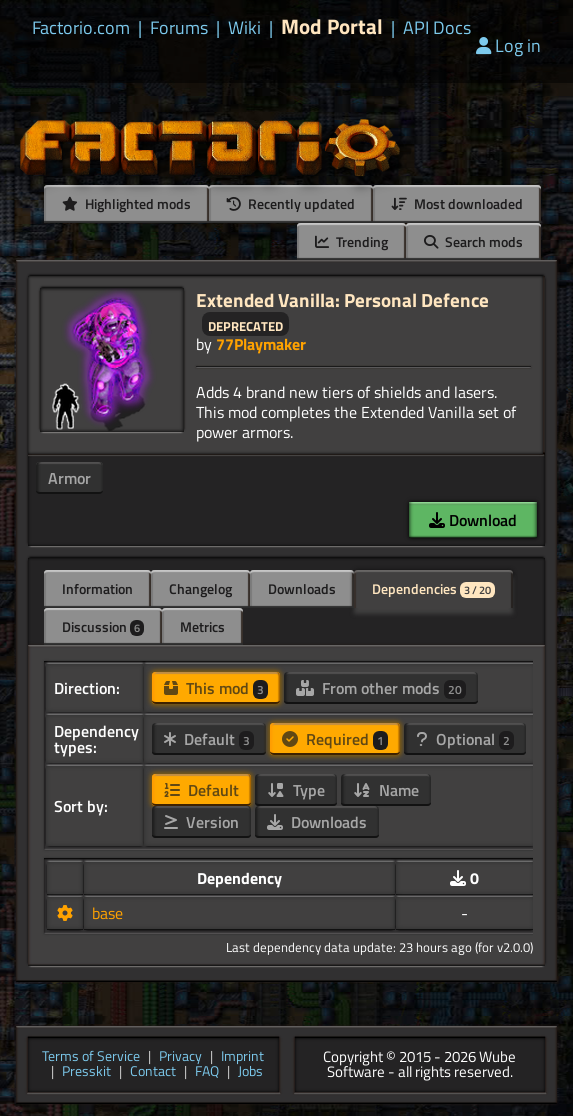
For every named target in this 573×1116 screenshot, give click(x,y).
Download (473, 520)
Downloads (302, 588)
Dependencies (433, 588)
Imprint (242, 1057)
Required (335, 739)
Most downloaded (457, 203)
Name (386, 790)
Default (209, 739)
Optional (465, 739)
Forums (179, 28)
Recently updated (291, 203)
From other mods (381, 688)
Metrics (202, 626)
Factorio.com (81, 28)
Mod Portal (332, 26)
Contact (153, 1072)
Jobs (250, 1072)
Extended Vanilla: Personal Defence (342, 299)
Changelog (200, 588)
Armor (69, 478)
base (107, 913)
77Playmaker (261, 344)
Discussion (103, 626)
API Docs (437, 28)
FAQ (207, 1072)
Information (97, 588)
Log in (508, 45)
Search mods (473, 241)
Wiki (244, 28)
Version (201, 822)
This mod (216, 688)
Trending (351, 241)
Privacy (180, 1057)
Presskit (86, 1072)
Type (296, 790)
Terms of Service (91, 1057)
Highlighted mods (126, 203)
